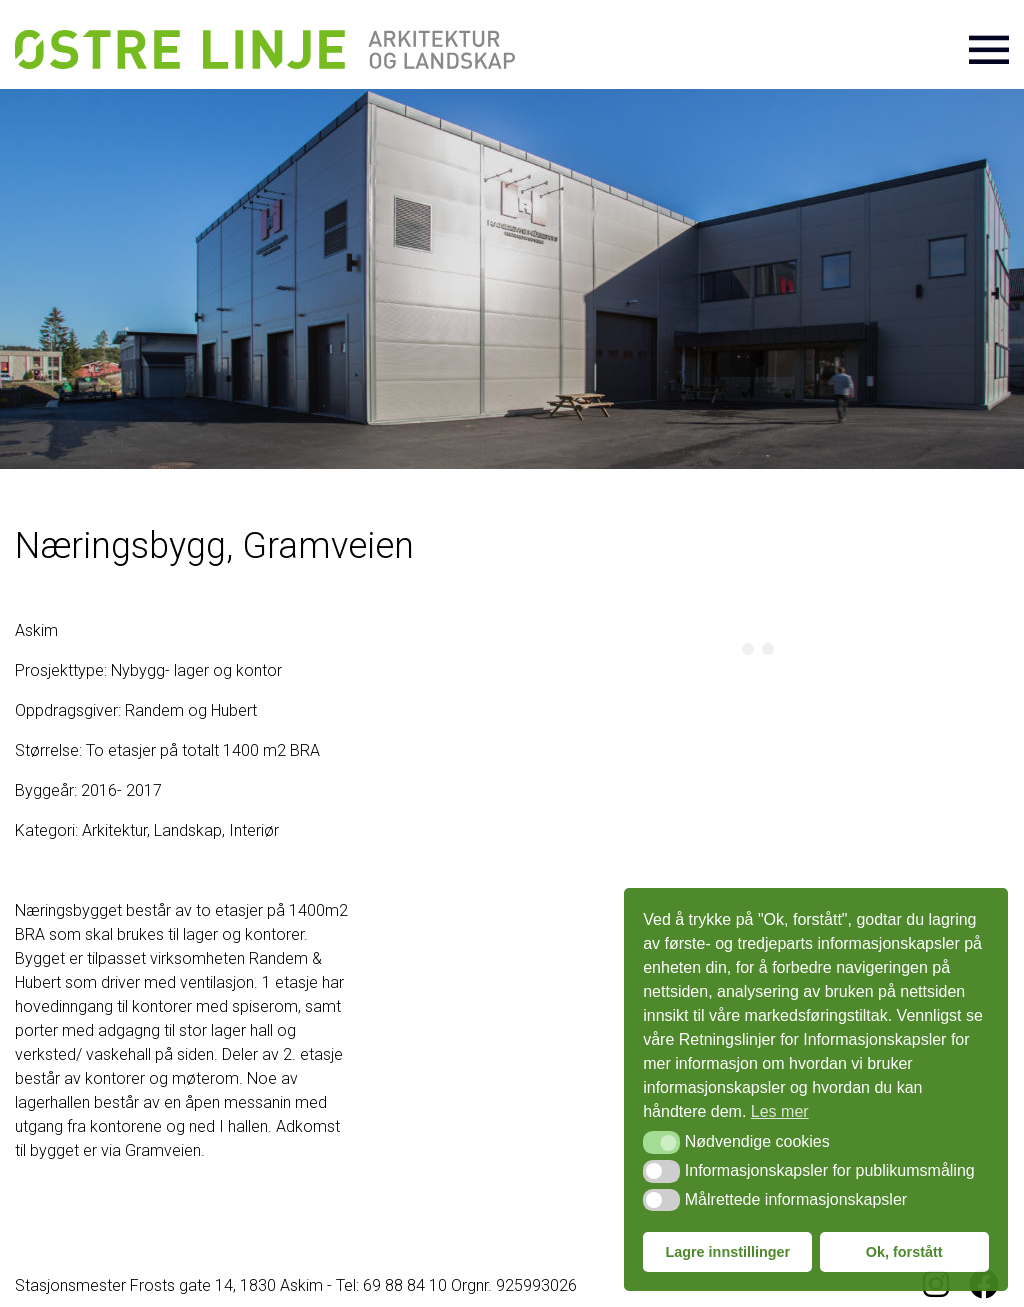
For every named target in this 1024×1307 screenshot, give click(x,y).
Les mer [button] (780, 1111)
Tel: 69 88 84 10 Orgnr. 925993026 (456, 1285)
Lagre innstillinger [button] (727, 1252)
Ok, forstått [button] (904, 1252)
